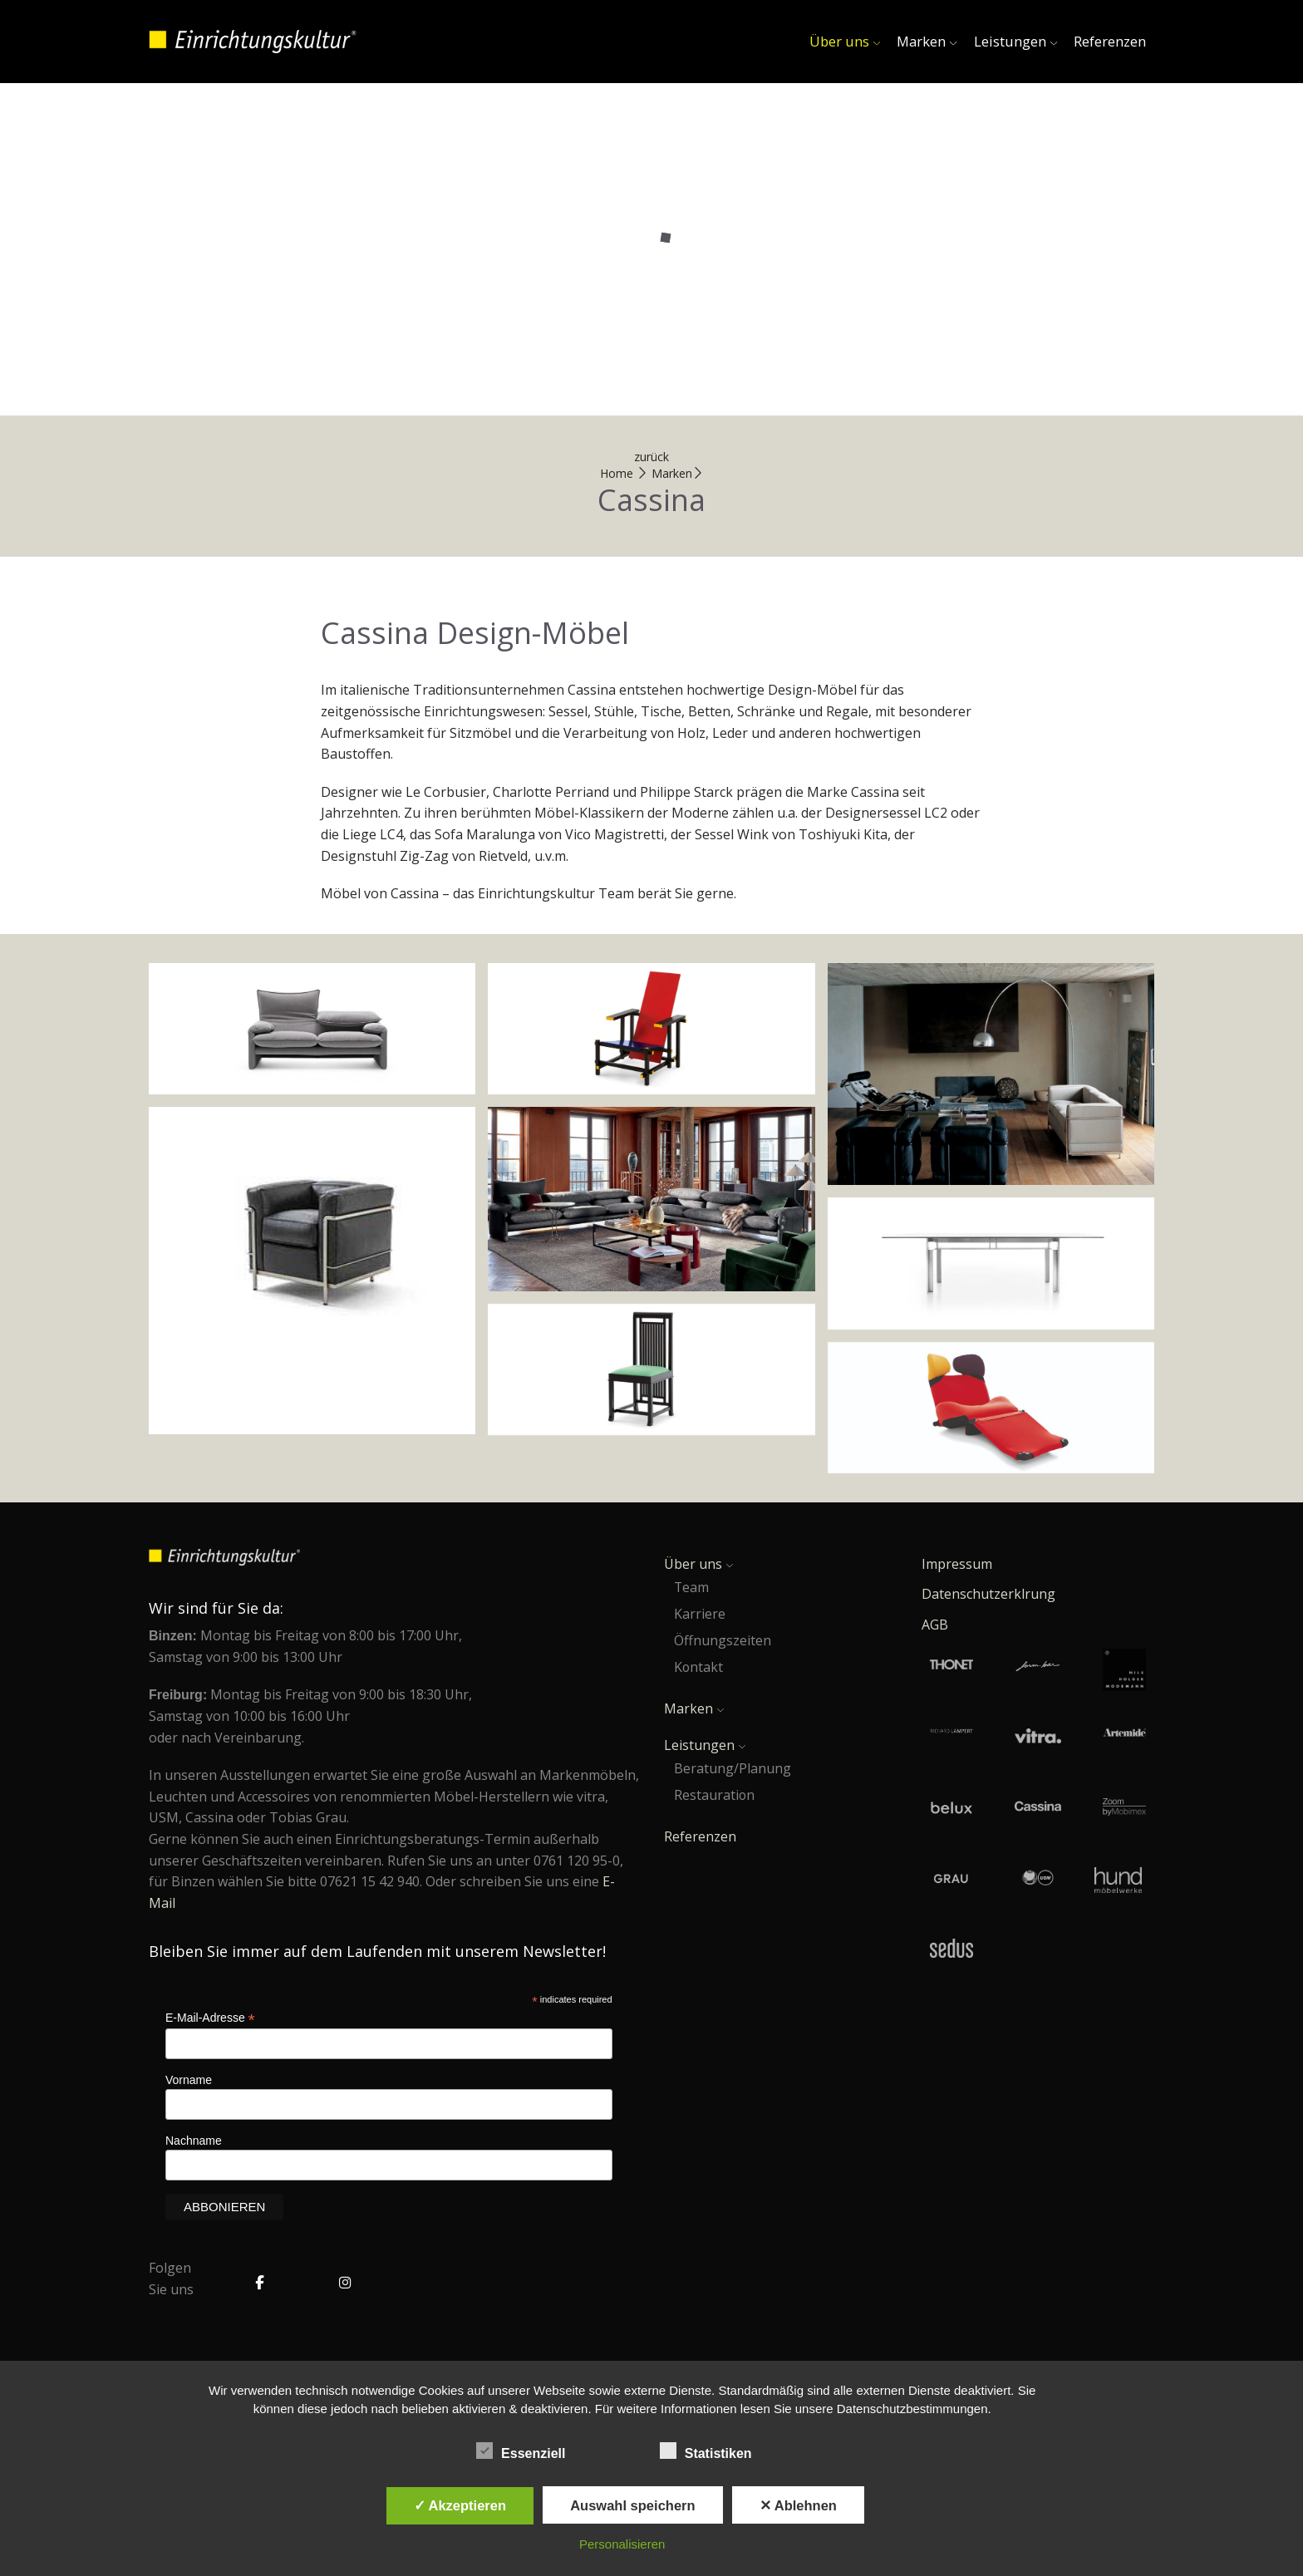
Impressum (957, 1564)
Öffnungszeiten (722, 1640)
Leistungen (1015, 41)
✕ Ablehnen (798, 2505)
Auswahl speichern (632, 2505)
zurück (651, 457)
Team (691, 1587)
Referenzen (1110, 41)
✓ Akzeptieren (460, 2505)
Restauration (714, 1795)
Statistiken (713, 2451)
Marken (926, 41)
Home (616, 473)
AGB (935, 1624)
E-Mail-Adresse (210, 2018)
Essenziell (528, 2451)
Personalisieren (622, 2544)
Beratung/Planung (732, 1768)
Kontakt (698, 1667)
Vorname (188, 2080)
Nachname (193, 2140)
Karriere (699, 1614)
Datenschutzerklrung (988, 1594)
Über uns (844, 41)
